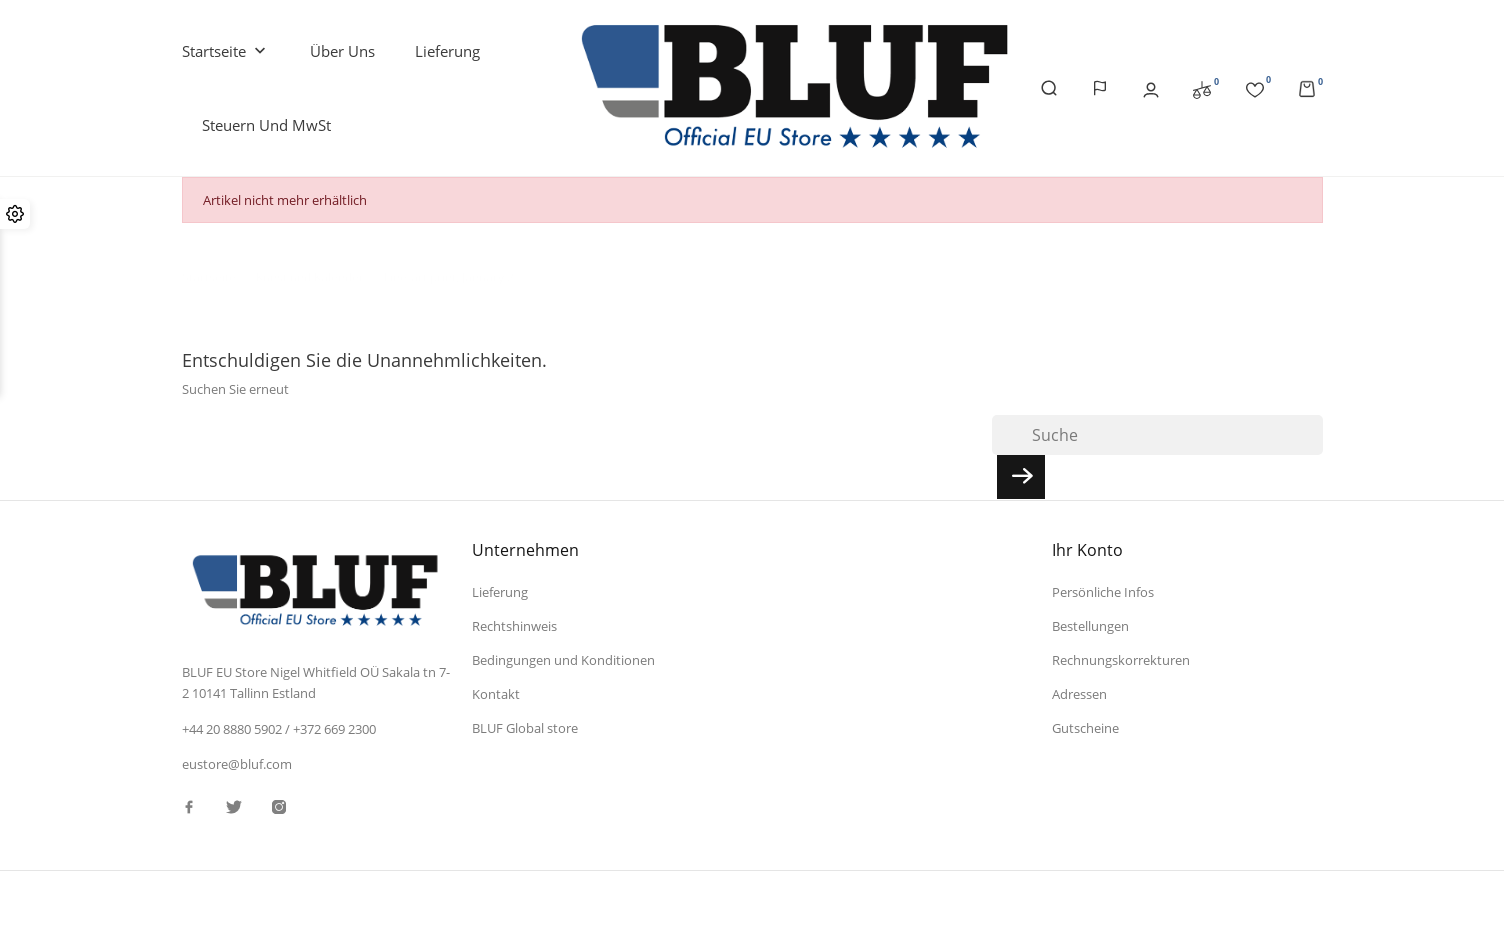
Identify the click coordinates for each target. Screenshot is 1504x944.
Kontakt (496, 694)
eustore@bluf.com (237, 764)
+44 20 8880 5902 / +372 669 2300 (279, 729)
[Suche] (1157, 435)
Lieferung (447, 51)
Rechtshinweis (514, 626)
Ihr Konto (1087, 550)
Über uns (342, 51)
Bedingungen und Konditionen (563, 660)
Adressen (1079, 694)
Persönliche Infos (1103, 592)
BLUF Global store (525, 728)
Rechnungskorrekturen (1121, 660)
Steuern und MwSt (266, 125)
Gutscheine (1085, 728)
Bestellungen (1090, 626)
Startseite (226, 52)
